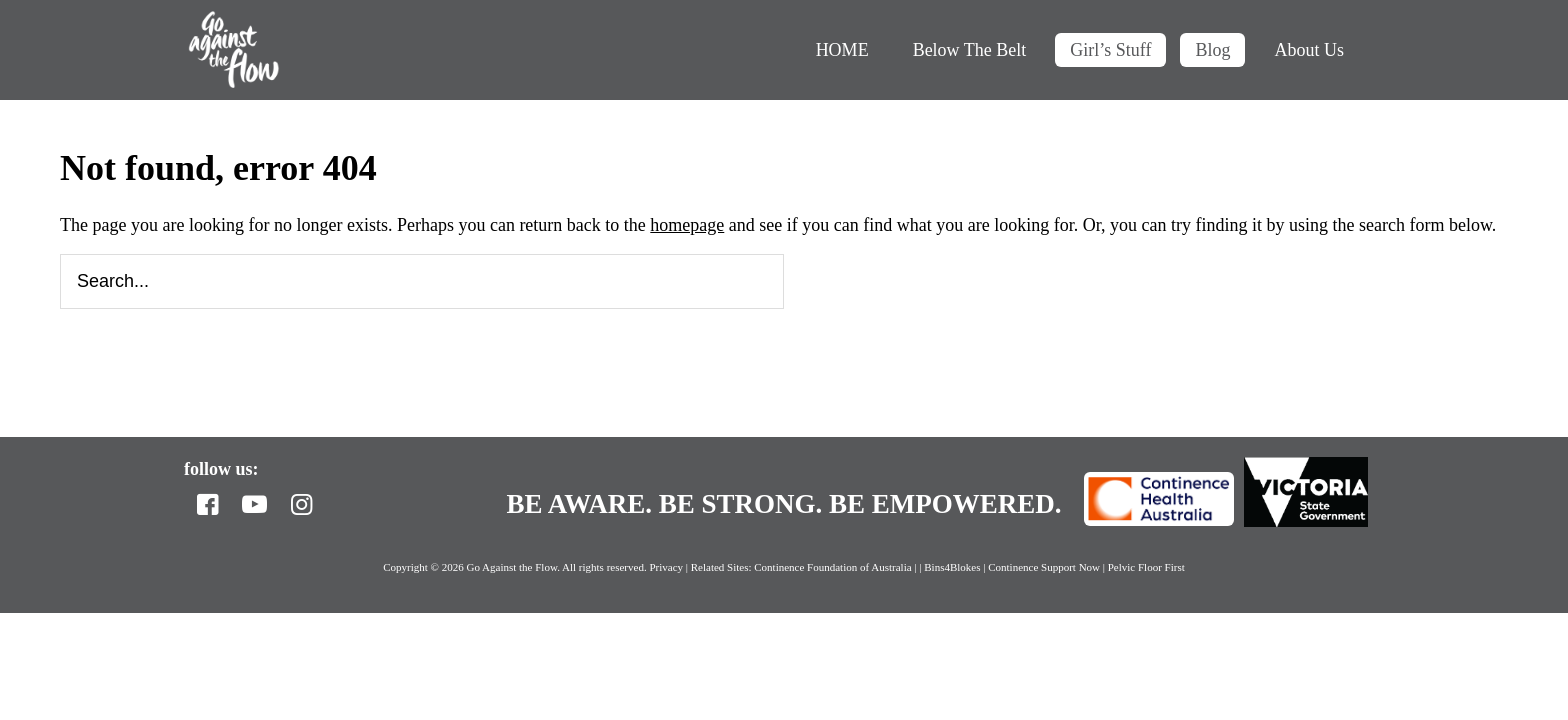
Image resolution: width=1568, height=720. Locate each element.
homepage (687, 225)
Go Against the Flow (234, 50)
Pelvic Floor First (1146, 567)
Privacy (666, 567)
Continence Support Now (1044, 567)
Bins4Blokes (953, 567)
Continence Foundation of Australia (832, 567)
